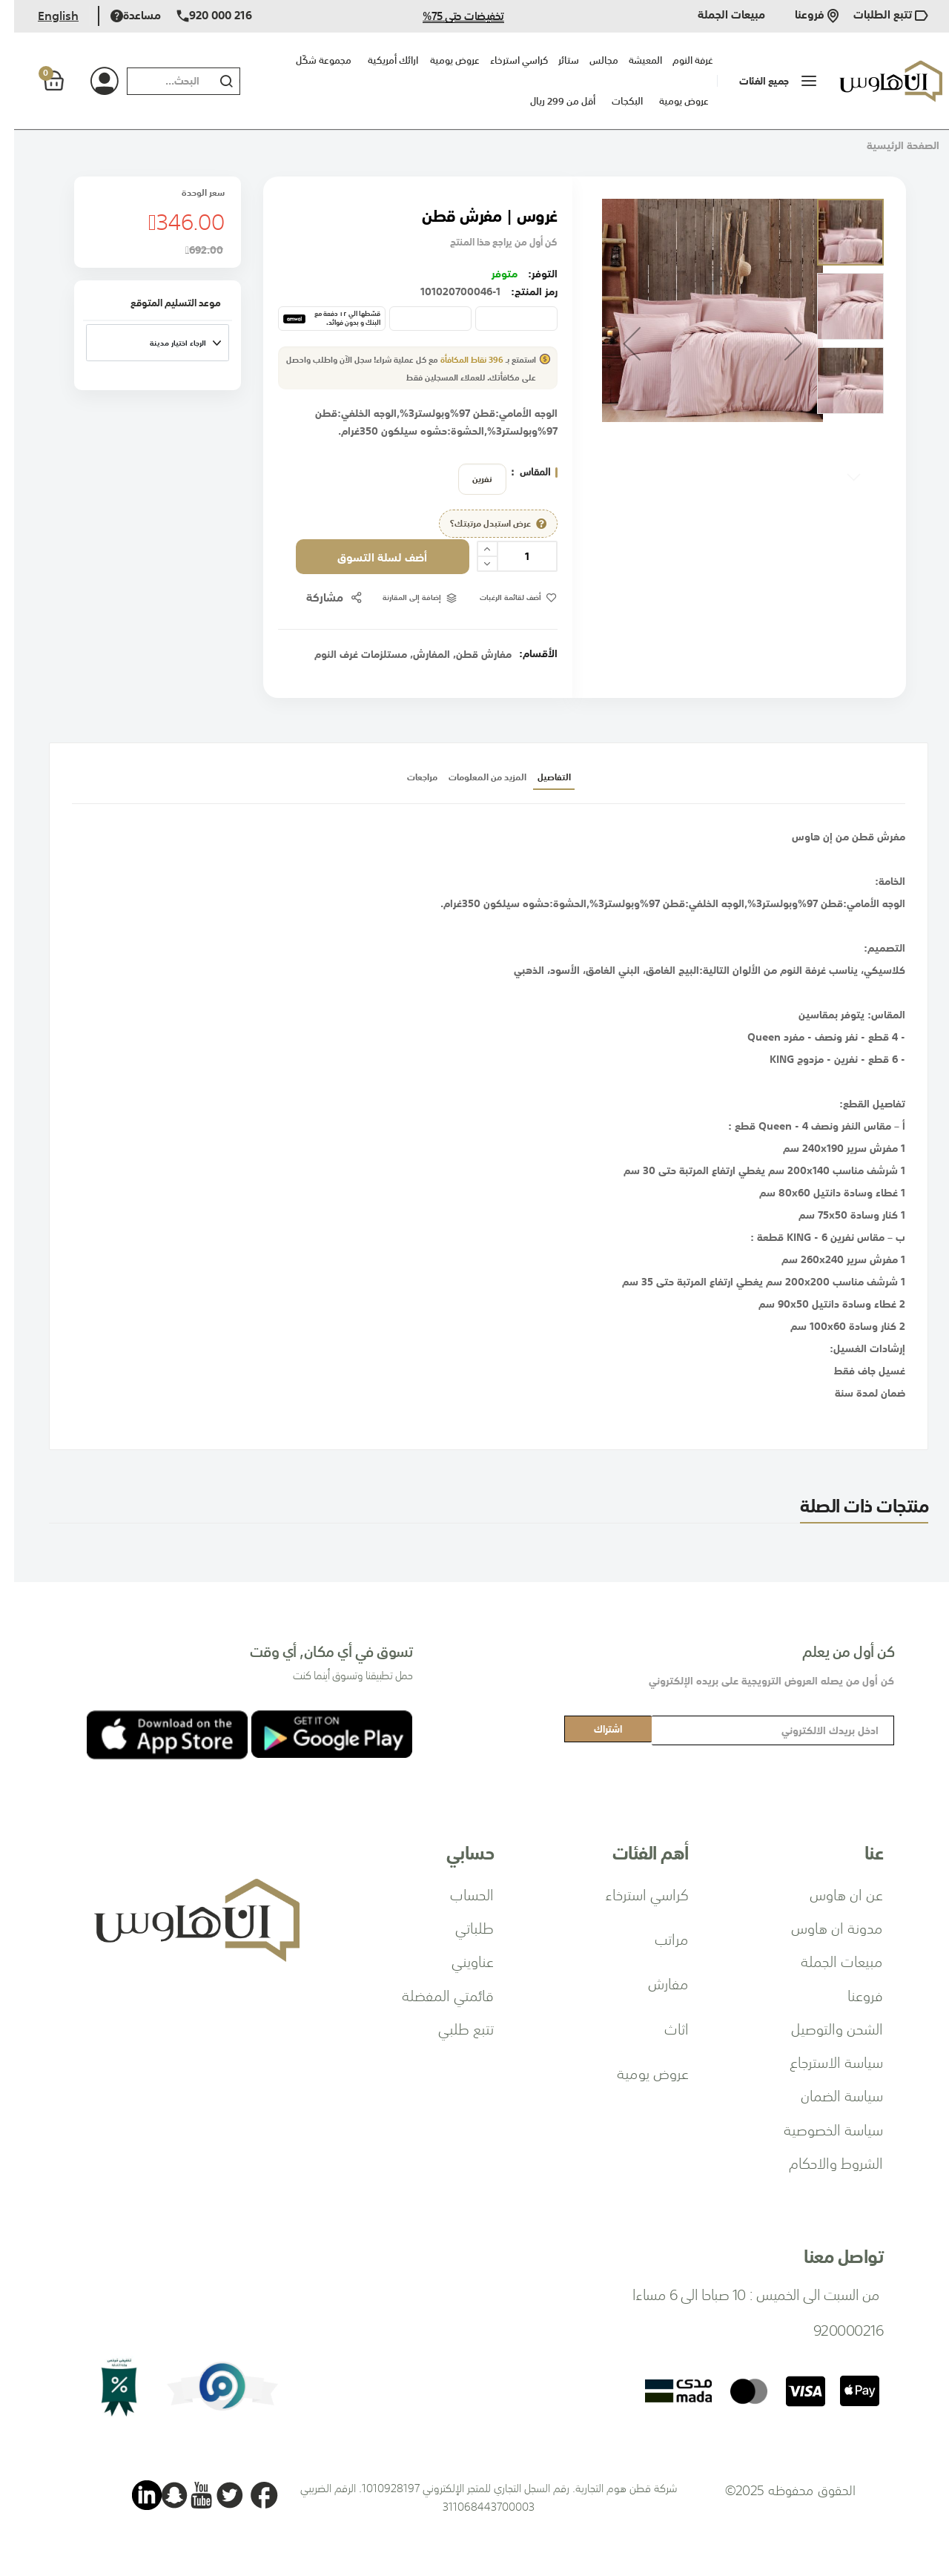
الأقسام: (524, 670)
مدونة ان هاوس (823, 1927)
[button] (617, 343)
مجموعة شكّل (309, 60)
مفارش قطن (469, 671)
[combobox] (152, 81)
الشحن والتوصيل (823, 2027)
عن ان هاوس (832, 1893)
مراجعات (345, 801)
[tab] (598, 802)
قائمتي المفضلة (434, 1994)
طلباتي (460, 1927)
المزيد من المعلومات (470, 801)
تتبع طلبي (452, 2027)
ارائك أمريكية (379, 60)
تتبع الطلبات (876, 16)
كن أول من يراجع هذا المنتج (485, 242)
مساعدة (121, 16)
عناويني (458, 1960)
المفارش (417, 671)
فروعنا (802, 16)
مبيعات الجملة (717, 16)
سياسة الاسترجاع (822, 2061)
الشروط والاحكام (822, 2162)
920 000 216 (200, 16)
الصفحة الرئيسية (889, 145)
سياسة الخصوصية (819, 2128)
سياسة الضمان (828, 2094)
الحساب (458, 1893)
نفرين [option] (468, 479)
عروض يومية (670, 101)
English (44, 15)
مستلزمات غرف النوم (346, 671)
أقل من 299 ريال (548, 101)
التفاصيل (598, 801)
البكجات (613, 101)
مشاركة (304, 614)
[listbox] (464, 479)
